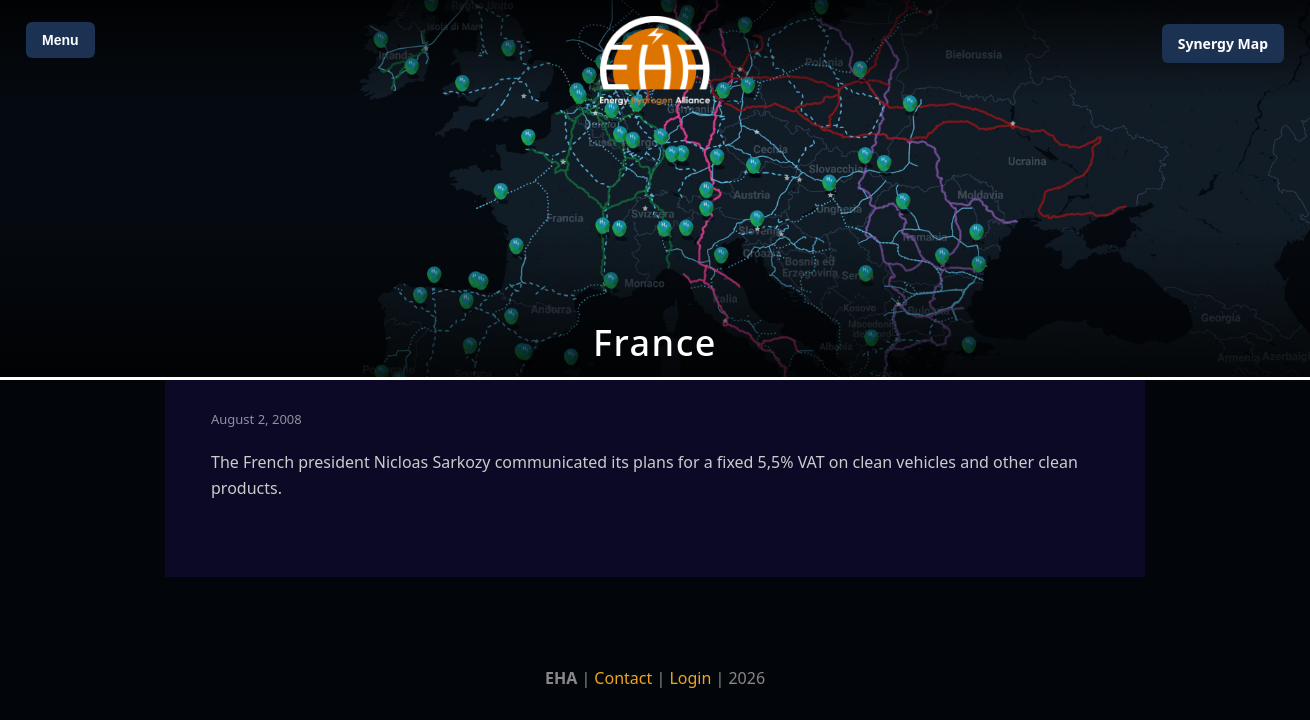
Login (690, 678)
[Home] (655, 60)
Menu (60, 40)
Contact (623, 678)
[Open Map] (655, 188)
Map (1223, 43)
